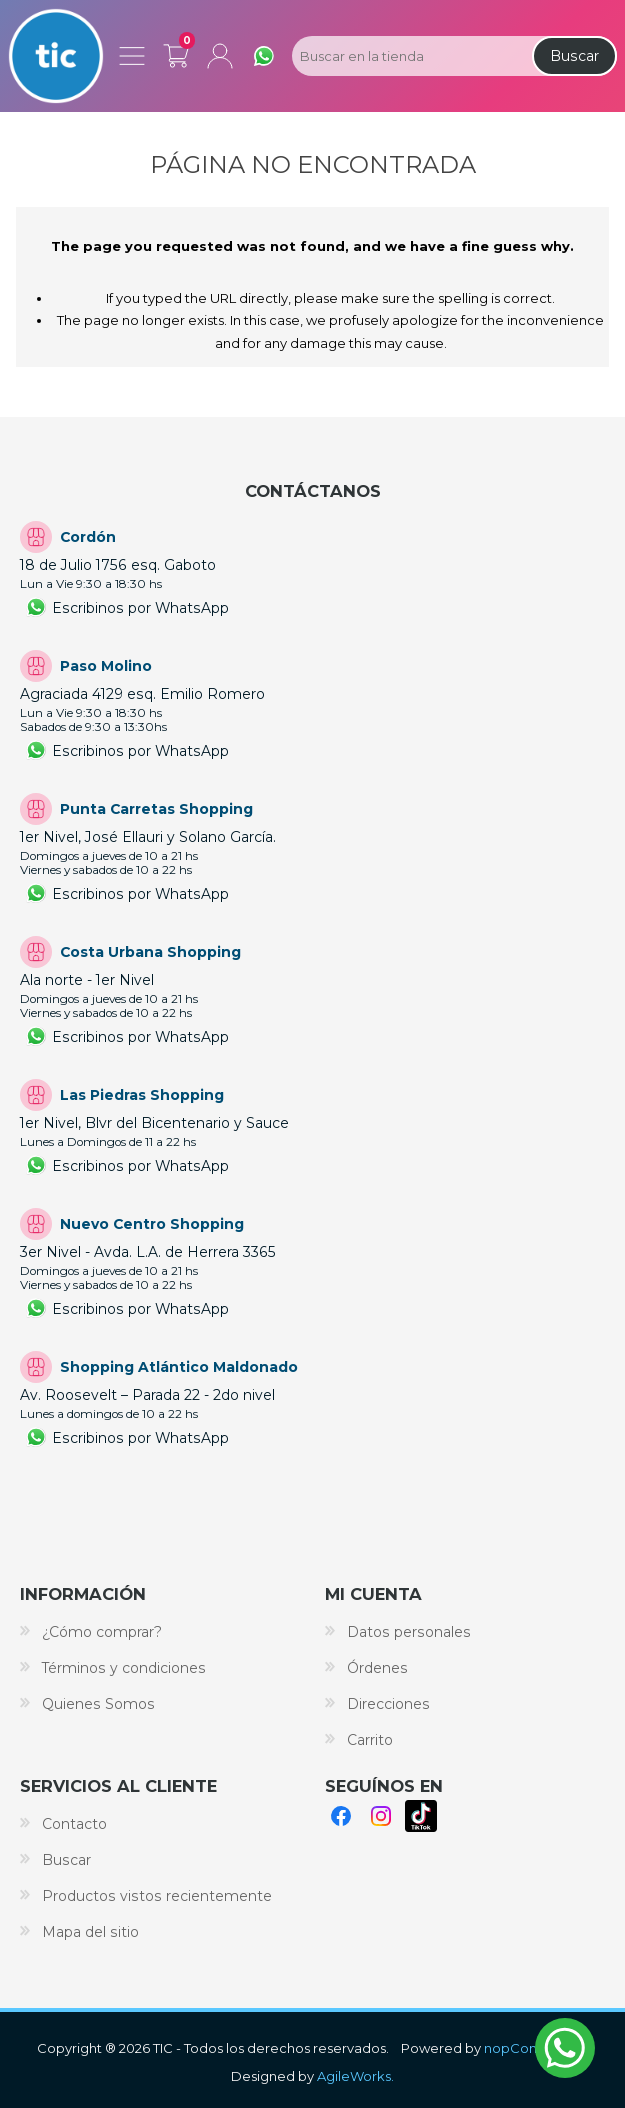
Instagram (381, 1816)
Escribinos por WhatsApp (140, 608)
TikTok (421, 1816)
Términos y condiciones (124, 1668)
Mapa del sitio (90, 1932)
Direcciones (388, 1704)
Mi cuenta (220, 56)
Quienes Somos (98, 1704)
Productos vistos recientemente (157, 1896)
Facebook (341, 1816)
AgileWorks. (355, 2076)
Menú (132, 56)
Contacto (74, 1824)
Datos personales (409, 1632)
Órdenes (377, 1668)
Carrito (176, 52)
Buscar (574, 56)
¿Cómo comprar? (102, 1632)
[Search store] (410, 56)
